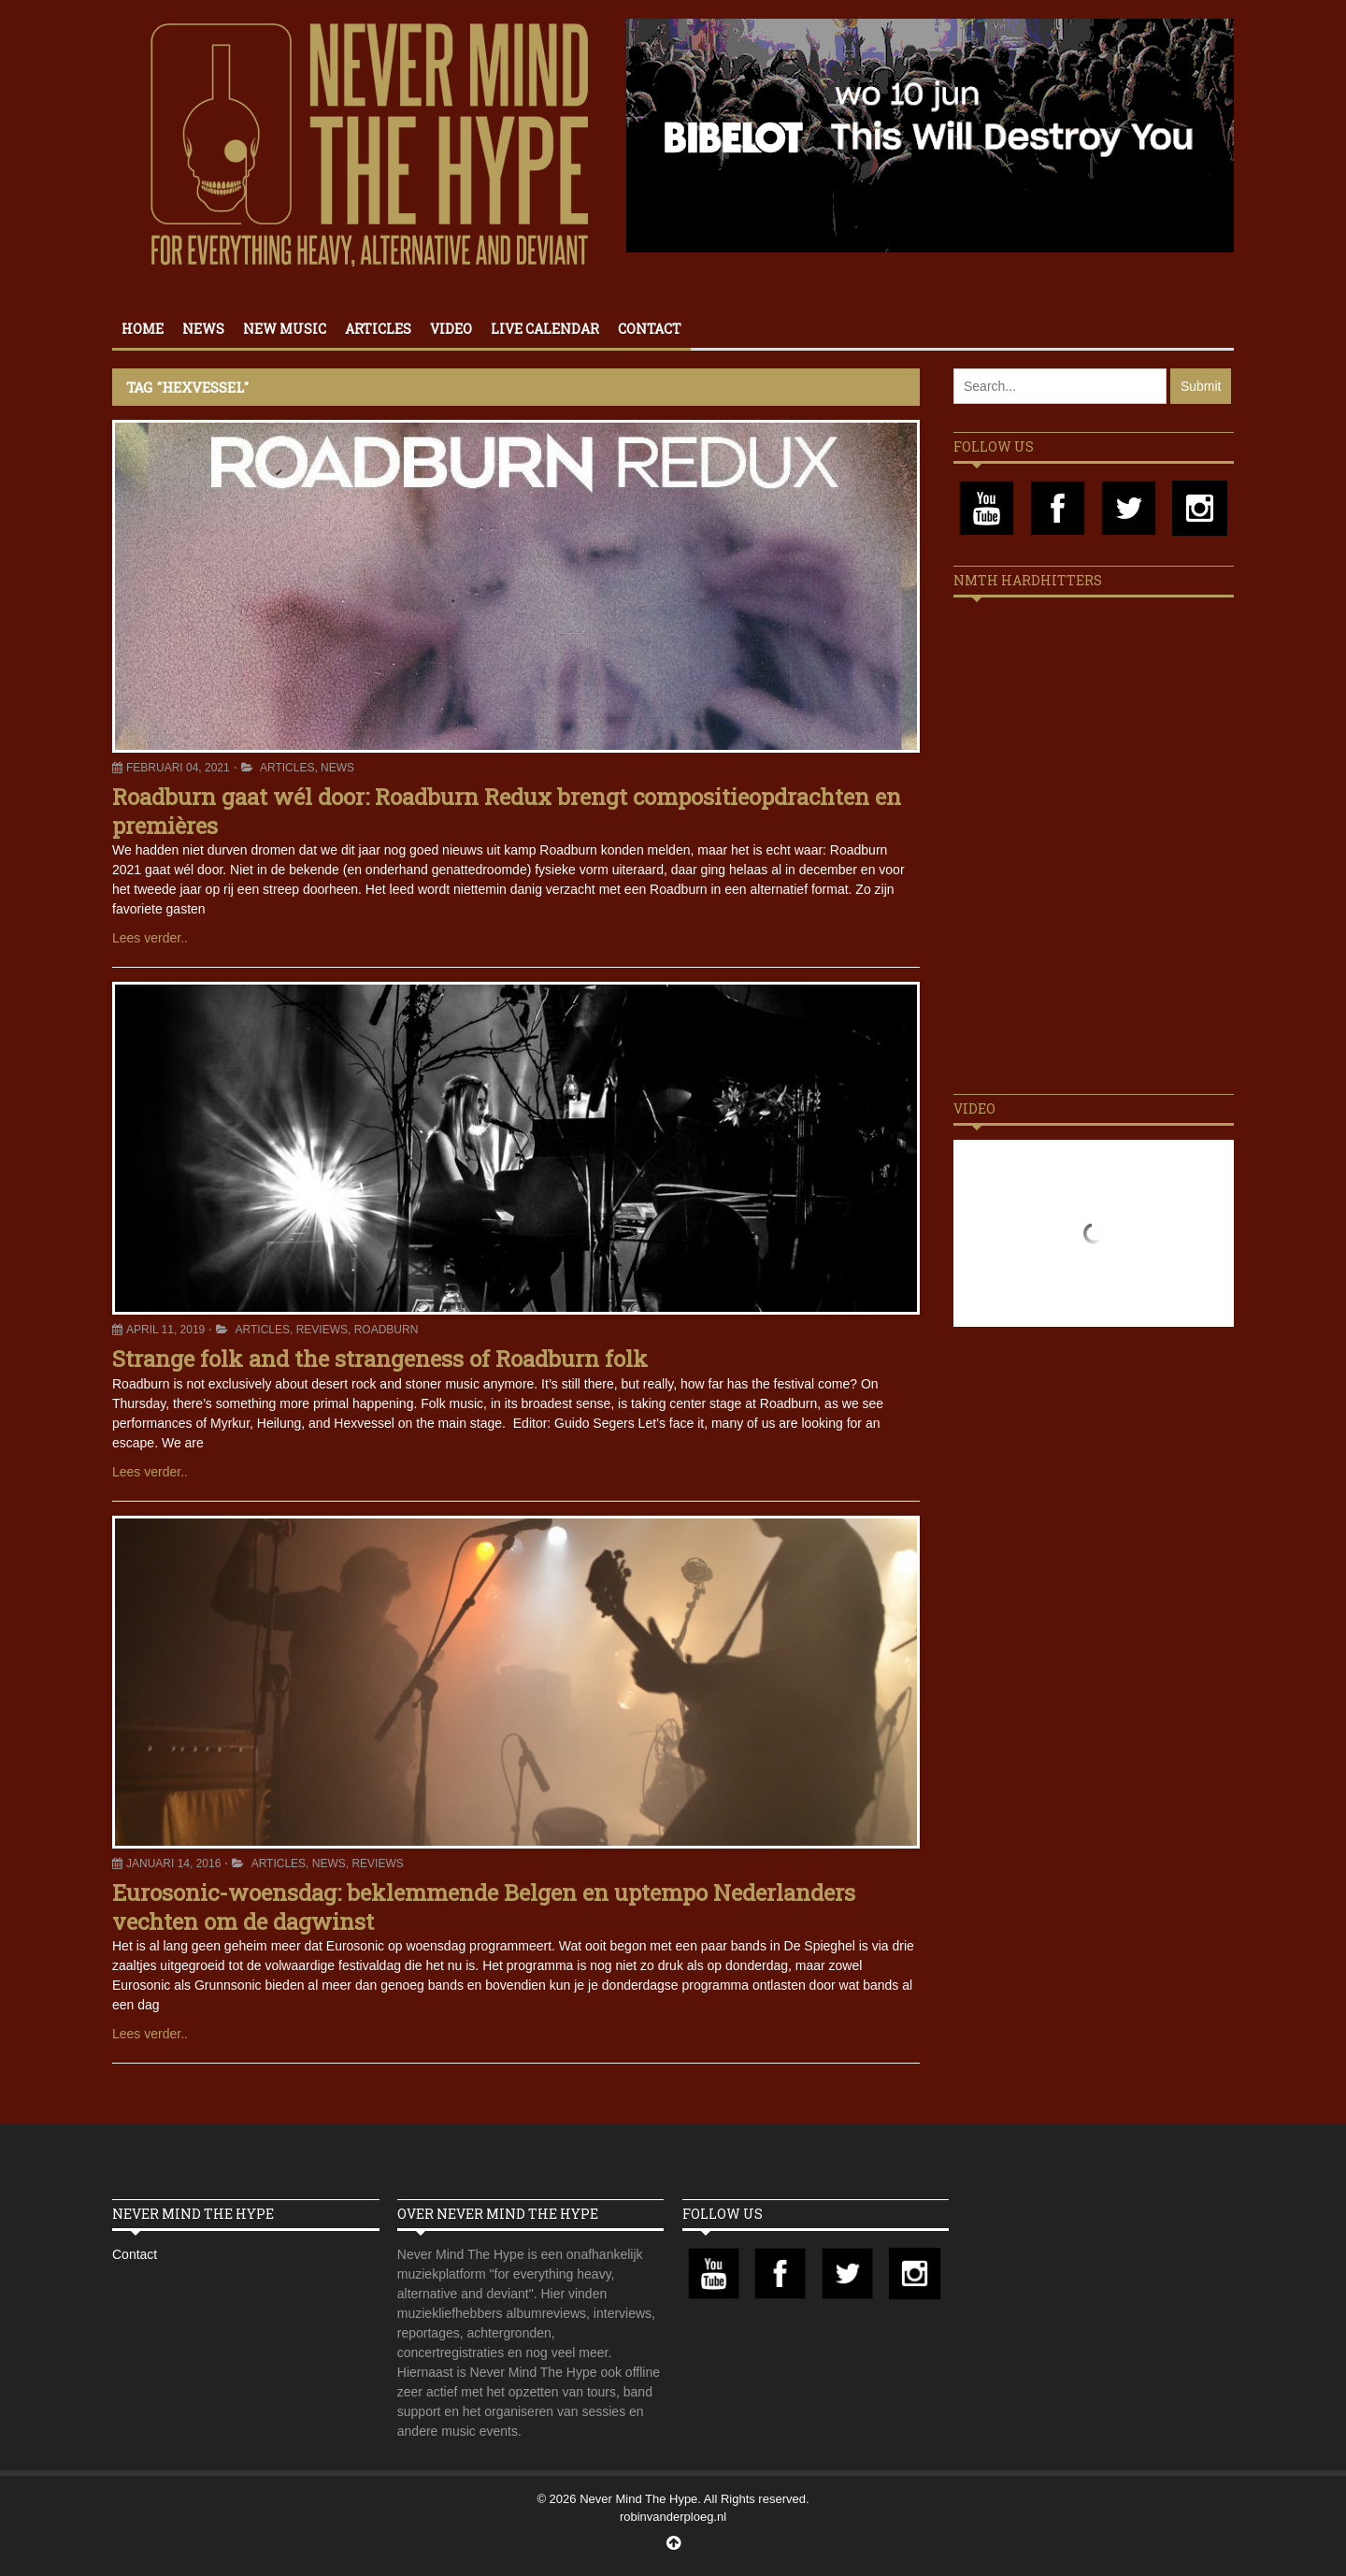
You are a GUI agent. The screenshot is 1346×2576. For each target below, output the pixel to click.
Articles (378, 329)
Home (143, 329)
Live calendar (545, 329)
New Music (284, 329)
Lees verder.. (150, 937)
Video (451, 329)
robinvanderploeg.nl (673, 2517)
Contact (649, 329)
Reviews (322, 1329)
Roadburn (386, 1329)
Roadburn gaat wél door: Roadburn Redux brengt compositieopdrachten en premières (506, 811)
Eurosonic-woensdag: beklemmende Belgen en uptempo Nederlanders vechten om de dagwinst (483, 1907)
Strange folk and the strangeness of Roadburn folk (380, 1359)
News (203, 329)
